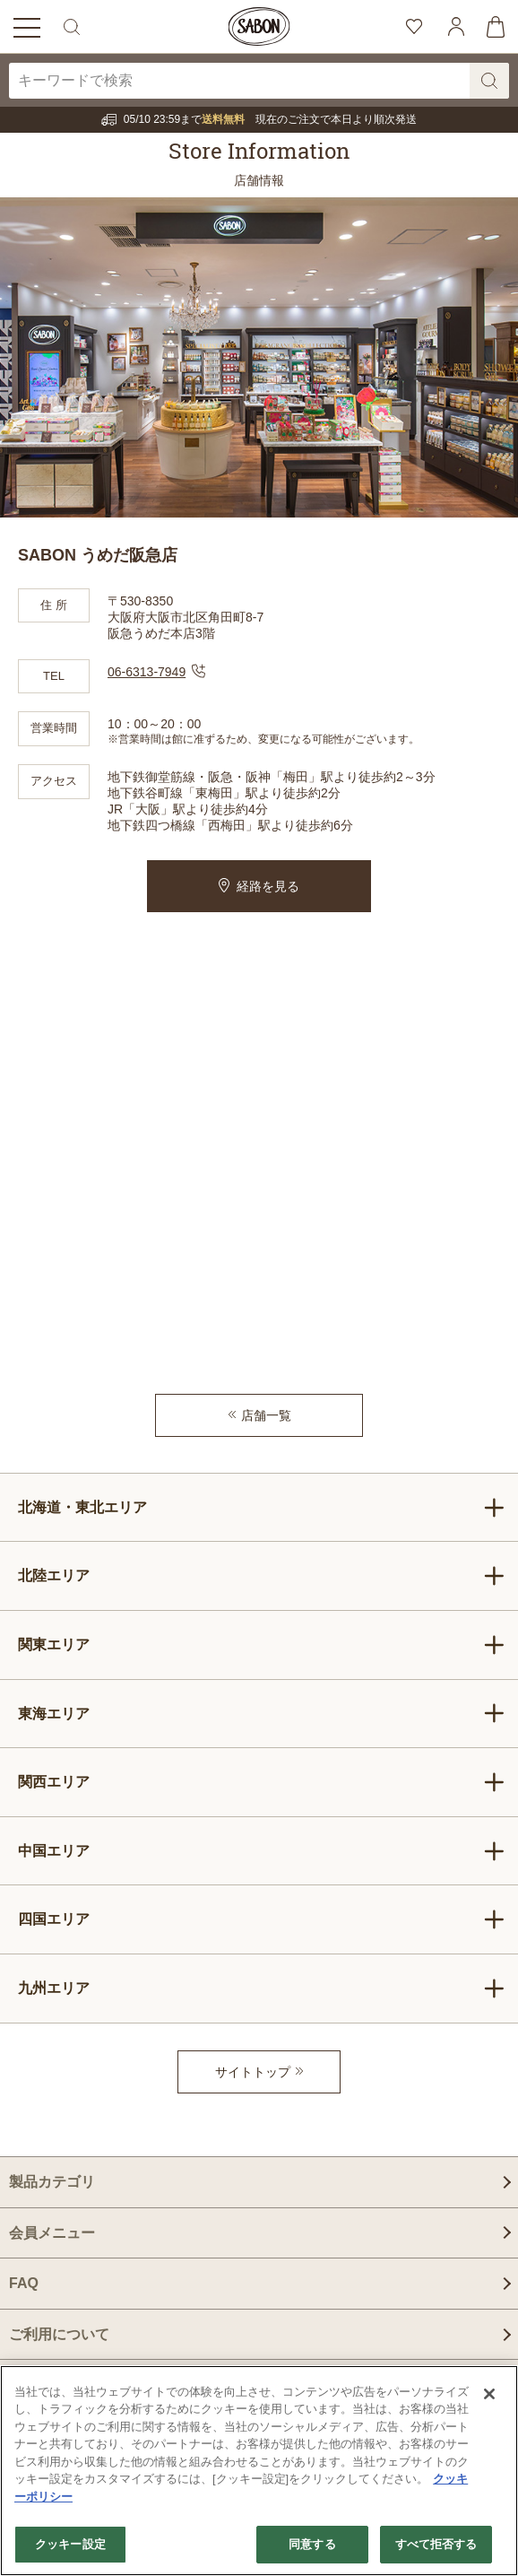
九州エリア (261, 1988)
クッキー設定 (70, 2544)
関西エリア (261, 1782)
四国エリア (261, 1919)
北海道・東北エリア (261, 1507)
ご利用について (59, 2334)
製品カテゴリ (52, 2181)
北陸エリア (261, 1576)
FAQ (24, 2283)
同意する (312, 2544)
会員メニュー (52, 2233)
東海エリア (261, 1713)
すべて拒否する (436, 2544)
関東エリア (261, 1645)
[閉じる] (489, 2394)
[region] (259, 2470)
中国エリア (261, 1851)
